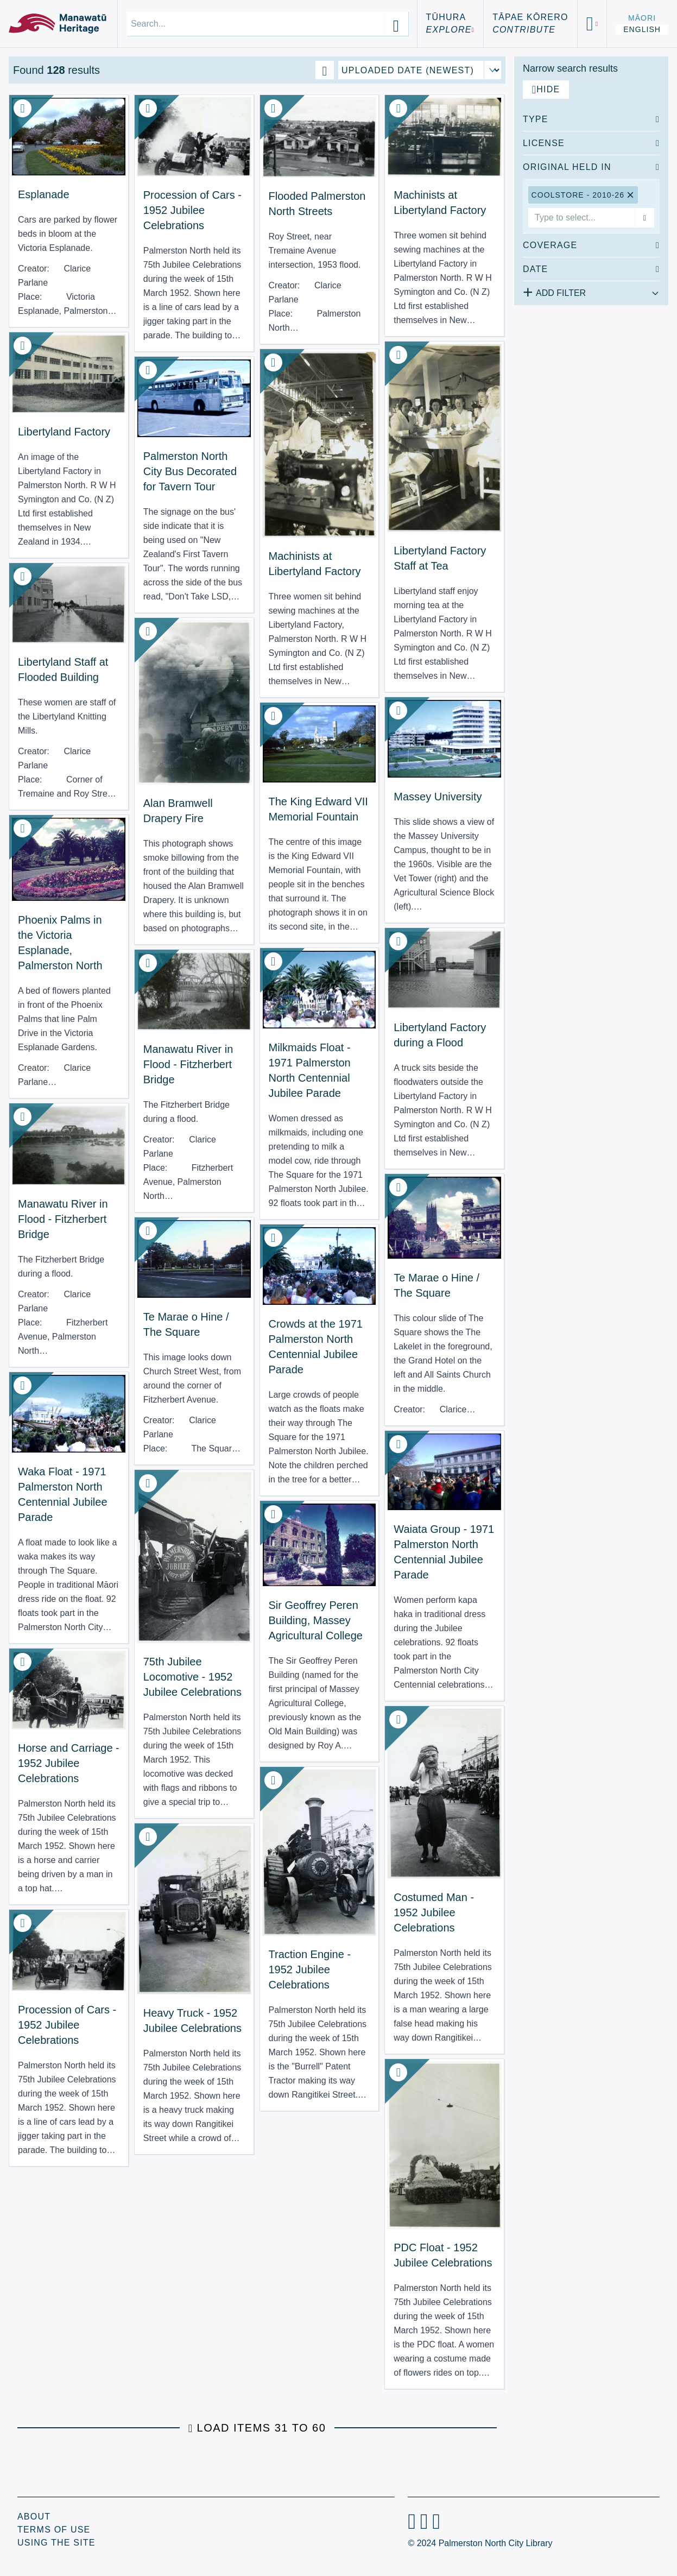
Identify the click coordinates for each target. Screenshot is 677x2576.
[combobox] (581, 217)
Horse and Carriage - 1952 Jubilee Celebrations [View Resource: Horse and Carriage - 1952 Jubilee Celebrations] (68, 1763)
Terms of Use (53, 2529)
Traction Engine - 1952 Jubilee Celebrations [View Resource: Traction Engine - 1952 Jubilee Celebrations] (310, 1969)
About (33, 2516)
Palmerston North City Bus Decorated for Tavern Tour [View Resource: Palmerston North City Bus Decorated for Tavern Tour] (190, 471)
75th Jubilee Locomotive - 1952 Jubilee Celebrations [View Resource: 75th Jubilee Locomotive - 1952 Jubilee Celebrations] (192, 1677)
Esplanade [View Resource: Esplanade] (43, 194)
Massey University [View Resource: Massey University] (438, 797)
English (642, 29)
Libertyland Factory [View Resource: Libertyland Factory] (64, 432)
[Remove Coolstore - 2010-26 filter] (631, 195)
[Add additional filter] (591, 291)
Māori (642, 18)
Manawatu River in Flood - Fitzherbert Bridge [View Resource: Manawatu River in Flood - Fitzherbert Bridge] (188, 1064)
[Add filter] (644, 218)
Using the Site (56, 2542)
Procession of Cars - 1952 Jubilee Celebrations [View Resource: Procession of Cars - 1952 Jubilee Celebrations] (192, 210)
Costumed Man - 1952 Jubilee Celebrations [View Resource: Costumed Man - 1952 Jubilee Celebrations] (434, 1912)
